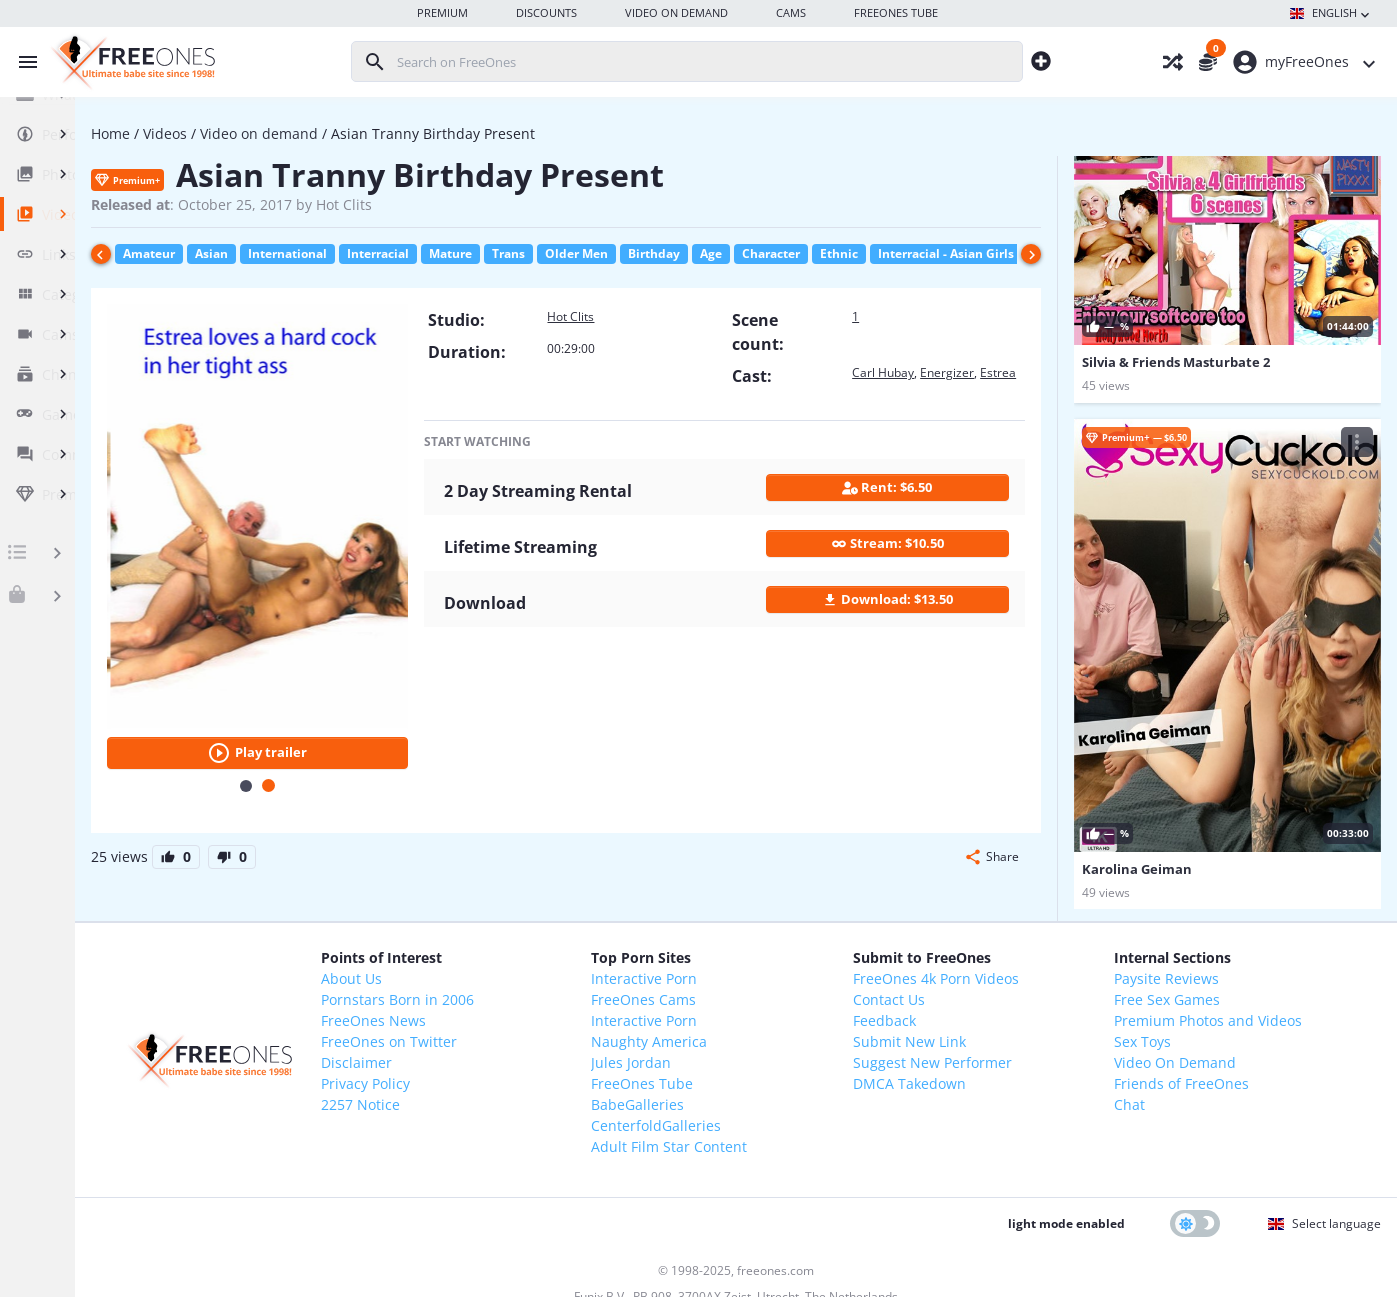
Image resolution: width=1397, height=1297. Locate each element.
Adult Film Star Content (766, 1073)
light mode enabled (1066, 1150)
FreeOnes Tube (739, 1010)
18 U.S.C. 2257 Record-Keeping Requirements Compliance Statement (761, 1263)
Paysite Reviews (1185, 905)
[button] (991, 784)
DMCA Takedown (967, 1010)
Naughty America (746, 968)
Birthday (809, 253)
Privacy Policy (501, 1010)
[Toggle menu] (23, 62)
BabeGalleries (734, 1031)
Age (866, 253)
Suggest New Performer (990, 989)
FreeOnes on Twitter (525, 968)
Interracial (533, 253)
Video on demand (414, 133)
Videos (320, 133)
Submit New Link (967, 968)
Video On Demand (1194, 989)
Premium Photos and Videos (1227, 947)
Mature (605, 253)
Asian (366, 253)
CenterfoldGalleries (753, 1052)
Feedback (942, 947)
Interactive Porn (741, 905)
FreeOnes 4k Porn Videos (994, 905)
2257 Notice (496, 1031)
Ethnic (994, 253)
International (442, 253)
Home (265, 133)
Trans (663, 253)
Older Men (731, 253)
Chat (1148, 1031)
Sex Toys (1161, 968)
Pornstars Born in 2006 (533, 926)
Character (926, 253)
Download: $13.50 (911, 611)
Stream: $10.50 (911, 555)
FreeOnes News (509, 947)
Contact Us (947, 926)
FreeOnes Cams (740, 926)
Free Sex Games (1186, 926)
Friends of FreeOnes (1200, 1010)
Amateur (304, 253)
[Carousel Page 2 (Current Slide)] (397, 712)
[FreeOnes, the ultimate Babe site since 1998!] (130, 62)
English (1331, 14)
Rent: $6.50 (911, 499)
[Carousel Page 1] (375, 713)
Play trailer (387, 680)
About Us (487, 905)
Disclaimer (492, 989)
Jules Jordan (728, 989)
